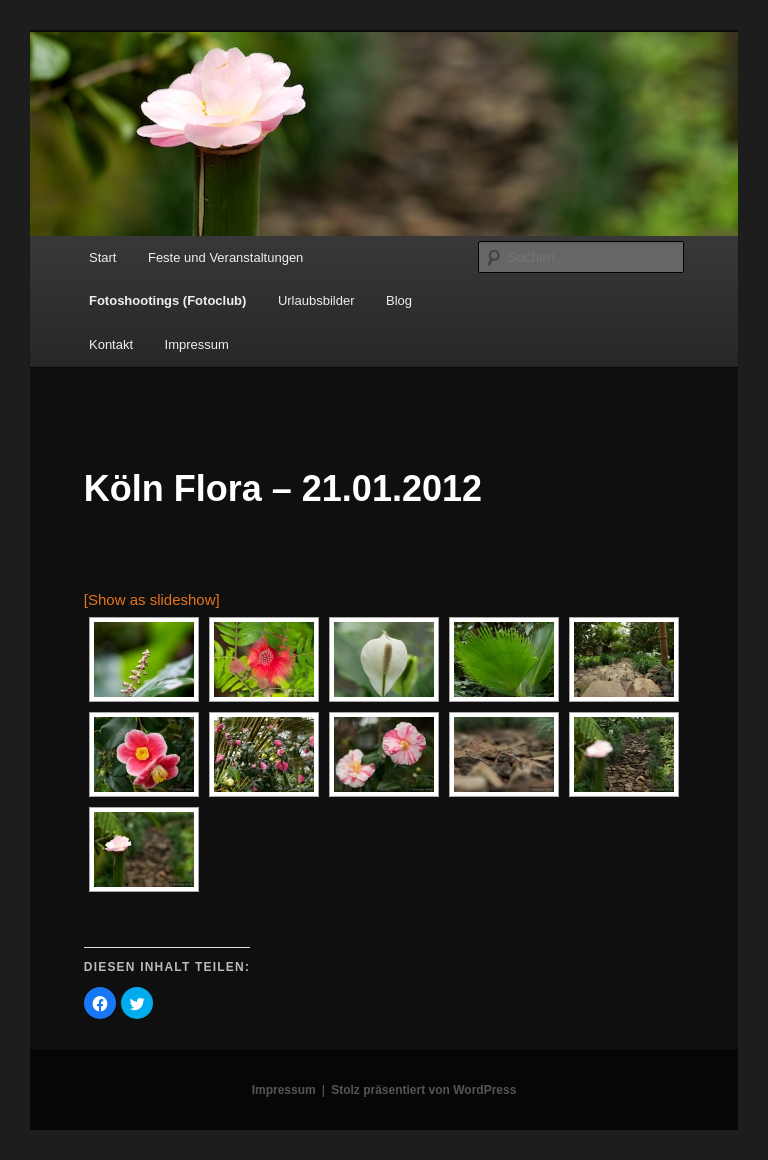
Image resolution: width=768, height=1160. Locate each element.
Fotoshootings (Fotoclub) (167, 300)
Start (102, 257)
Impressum (197, 344)
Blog (399, 300)
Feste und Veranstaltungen (225, 257)
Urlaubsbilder (316, 300)
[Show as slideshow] (152, 599)
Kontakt (111, 344)
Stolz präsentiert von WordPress (423, 1090)
